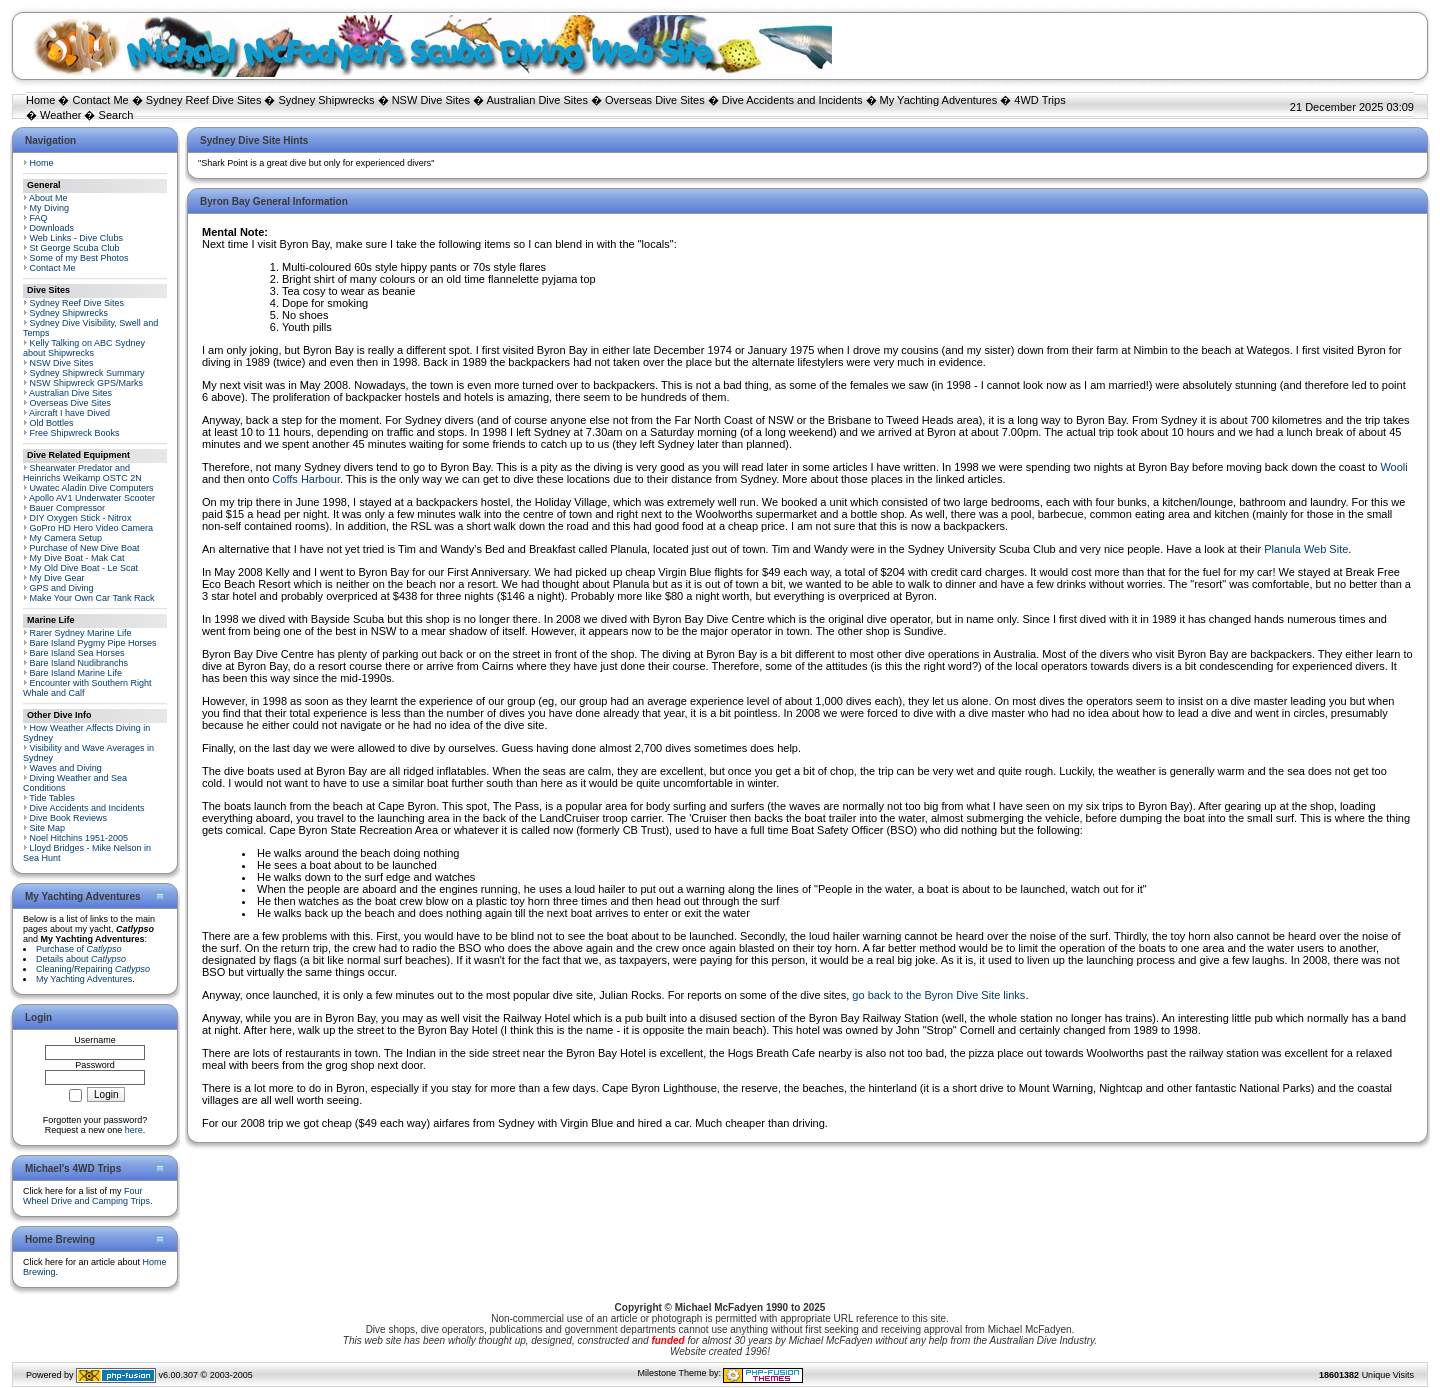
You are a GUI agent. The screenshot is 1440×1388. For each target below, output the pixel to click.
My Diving (50, 208)
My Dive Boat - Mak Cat (77, 558)
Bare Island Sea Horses (77, 653)
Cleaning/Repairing (93, 969)
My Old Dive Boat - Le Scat (84, 568)
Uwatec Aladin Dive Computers (92, 488)
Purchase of (79, 949)
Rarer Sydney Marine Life (81, 633)
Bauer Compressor (68, 508)
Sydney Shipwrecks (327, 100)
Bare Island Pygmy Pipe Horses (93, 643)
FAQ (39, 218)
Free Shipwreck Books (75, 433)
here (134, 1130)
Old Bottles (52, 423)
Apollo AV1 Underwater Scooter (92, 498)
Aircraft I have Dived (69, 413)
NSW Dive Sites (431, 100)
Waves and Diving (66, 768)
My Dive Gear (57, 578)
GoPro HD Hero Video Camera (91, 528)
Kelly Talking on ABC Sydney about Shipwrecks (84, 348)
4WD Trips (1039, 100)
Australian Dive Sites (537, 100)
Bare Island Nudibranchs (79, 663)
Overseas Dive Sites (655, 100)
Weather (60, 115)
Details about (81, 959)
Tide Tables (52, 798)
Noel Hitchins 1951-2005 (79, 838)
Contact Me (100, 100)
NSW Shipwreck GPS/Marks (87, 383)
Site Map (48, 828)
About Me (48, 198)
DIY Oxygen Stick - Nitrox (81, 518)
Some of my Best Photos (79, 258)
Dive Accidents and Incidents (792, 100)
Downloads (52, 228)
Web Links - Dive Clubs (76, 238)
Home (40, 100)
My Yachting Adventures (939, 100)
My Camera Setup (66, 538)
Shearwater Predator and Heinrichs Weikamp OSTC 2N (82, 473)
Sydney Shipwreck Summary (87, 373)
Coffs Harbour (306, 479)
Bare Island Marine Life (76, 673)
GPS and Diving (62, 588)
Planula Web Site (1306, 549)
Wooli (1393, 467)
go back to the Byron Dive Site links (938, 995)
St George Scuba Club (75, 248)
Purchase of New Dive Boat (85, 548)
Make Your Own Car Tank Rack (92, 598)
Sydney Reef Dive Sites (204, 100)
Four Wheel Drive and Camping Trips (86, 1196)
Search (116, 115)
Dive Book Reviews (69, 818)
